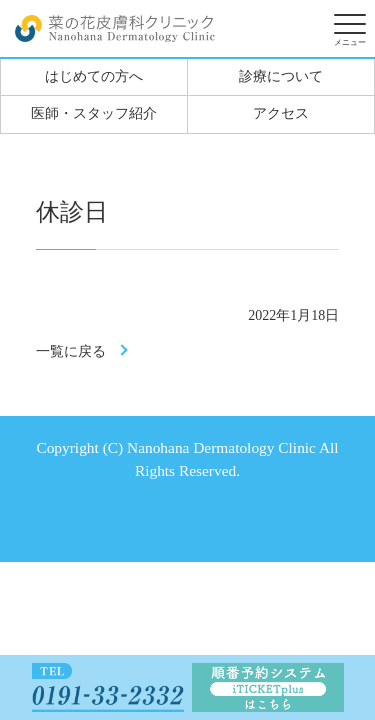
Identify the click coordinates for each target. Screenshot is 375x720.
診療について (281, 76)
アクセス (281, 113)
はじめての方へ (94, 76)
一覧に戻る (71, 351)
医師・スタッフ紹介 (94, 113)
